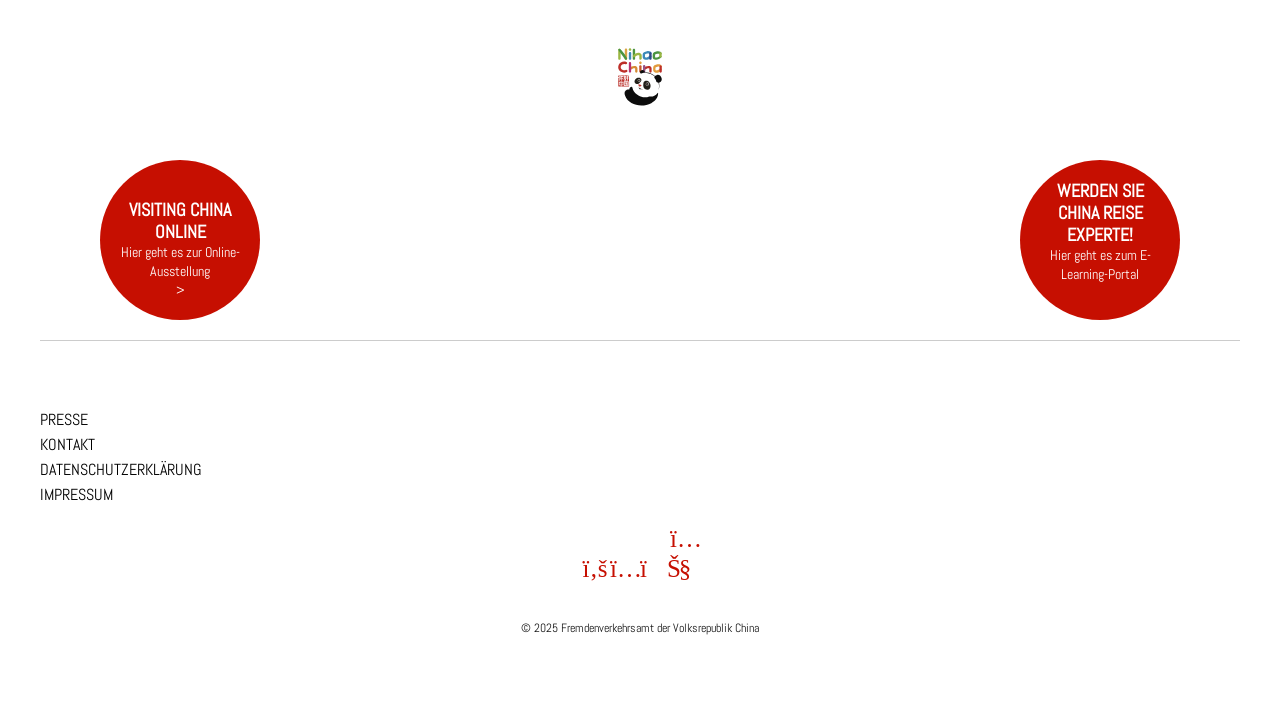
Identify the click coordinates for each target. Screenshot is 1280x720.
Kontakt (67, 444)
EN (1247, 42)
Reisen (855, 94)
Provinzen (530, 94)
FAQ (1065, 94)
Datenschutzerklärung (121, 469)
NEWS (320, 94)
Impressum (76, 494)
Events (750, 94)
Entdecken (425, 94)
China (215, 94)
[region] (640, 170)
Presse (64, 419)
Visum (960, 94)
